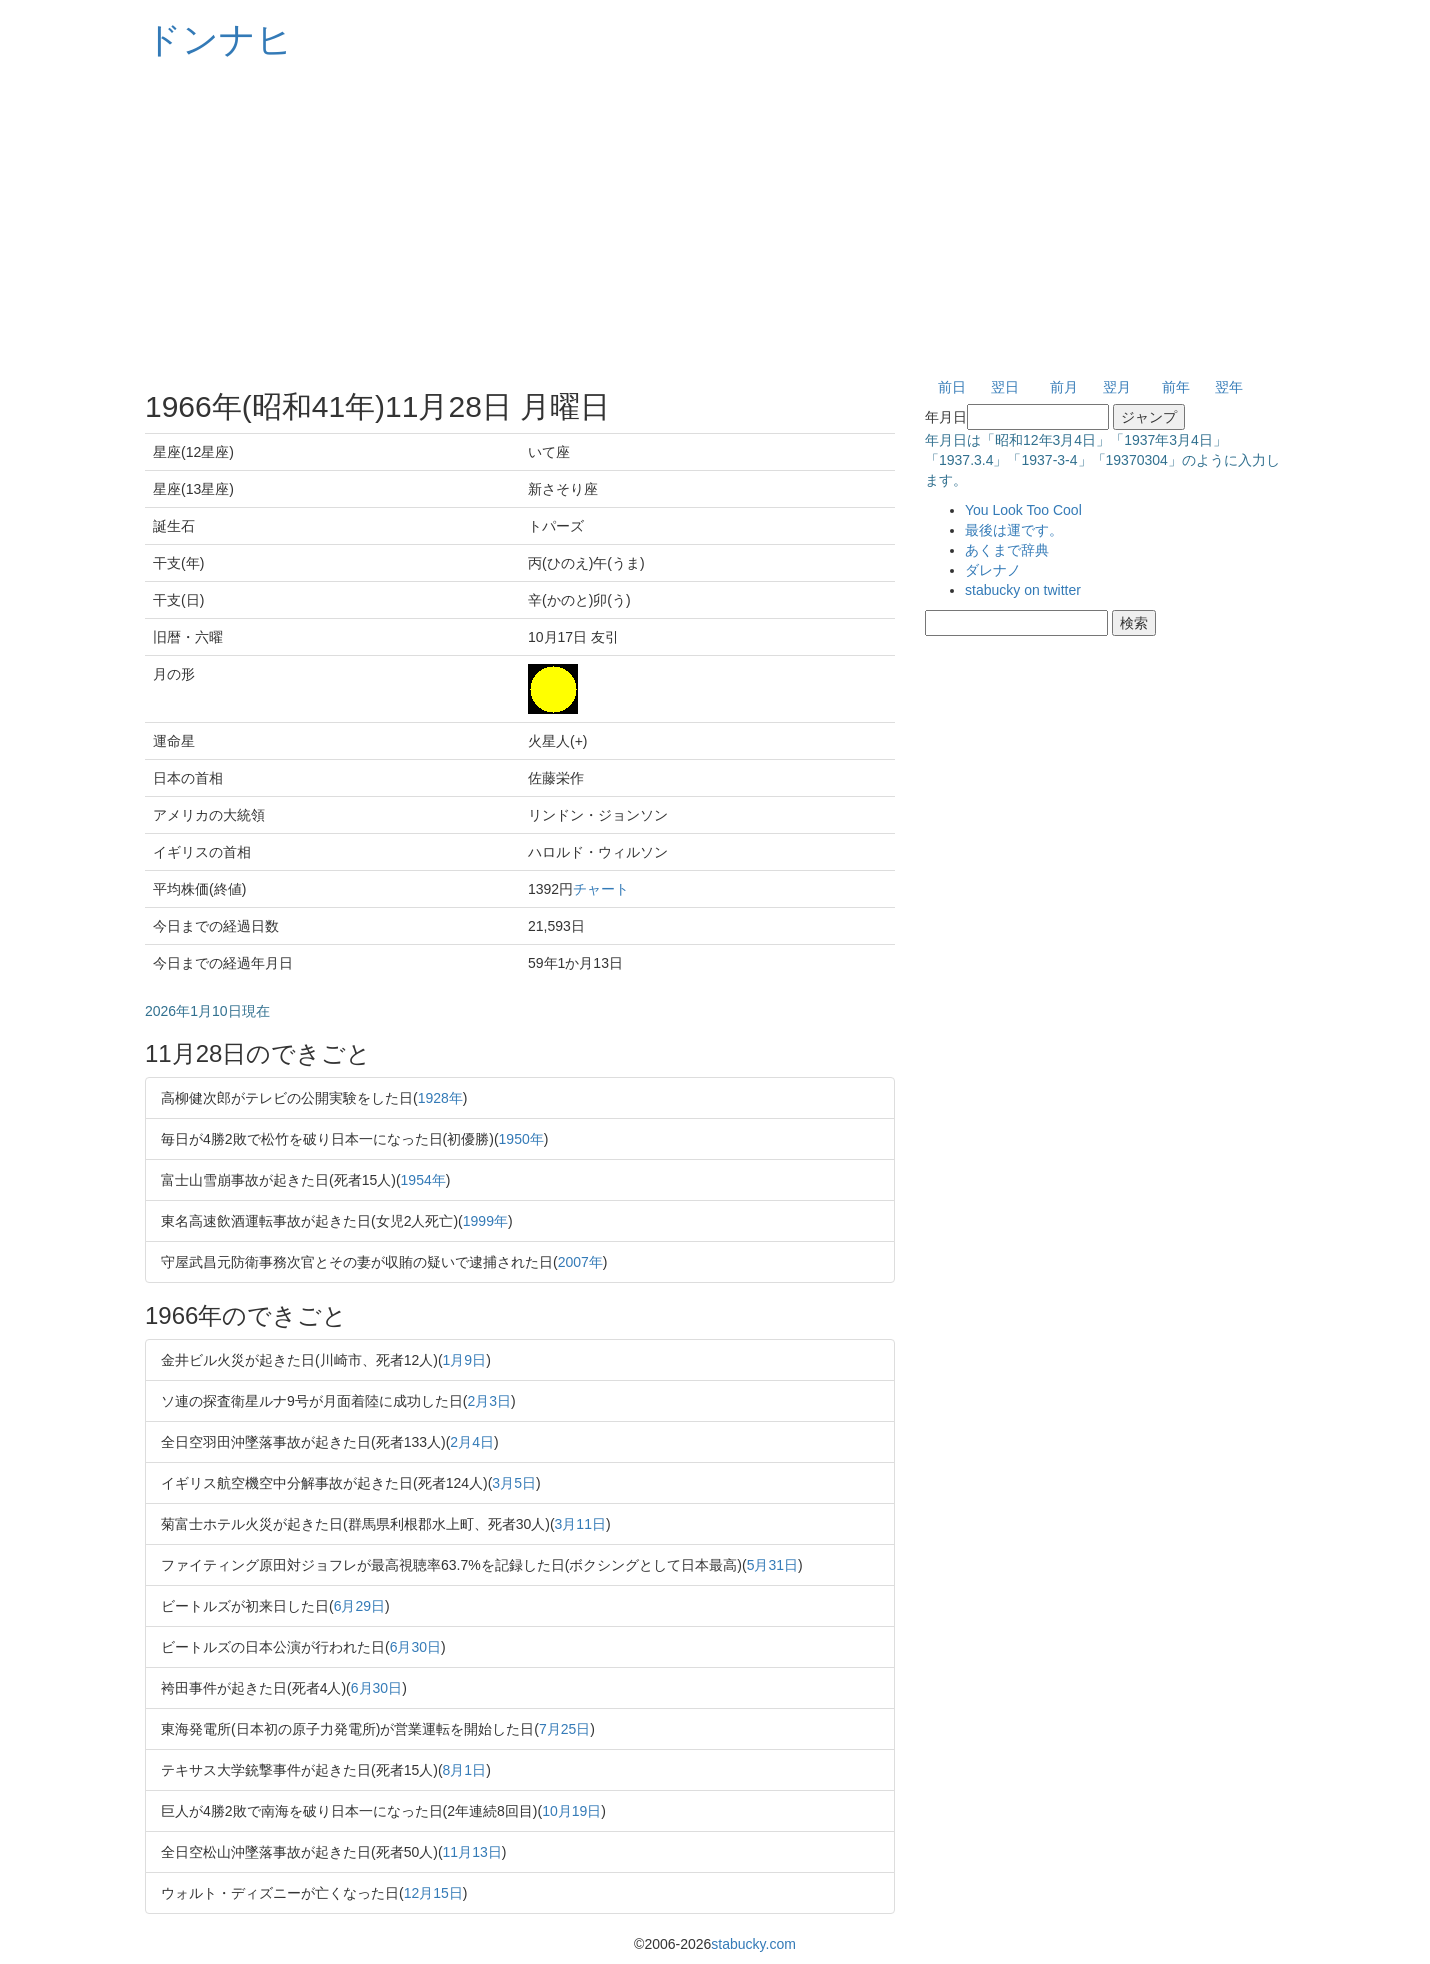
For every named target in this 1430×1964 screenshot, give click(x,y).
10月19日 (571, 1811)
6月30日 (415, 1647)
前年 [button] (1176, 387)
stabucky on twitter (1023, 590)
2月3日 (489, 1401)
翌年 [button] (1229, 387)
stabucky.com (753, 1944)
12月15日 (433, 1893)
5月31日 (772, 1565)
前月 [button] (1064, 387)
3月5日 (514, 1483)
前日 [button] (952, 387)
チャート (601, 889)
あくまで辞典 (1007, 550)
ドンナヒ (219, 39)
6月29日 (359, 1606)
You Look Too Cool (1023, 510)
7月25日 (564, 1729)
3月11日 (580, 1524)
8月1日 (465, 1770)
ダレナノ (993, 570)
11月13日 (472, 1852)
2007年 (580, 1262)
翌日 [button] (1005, 387)
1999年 (485, 1221)
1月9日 (465, 1360)
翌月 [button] (1117, 387)
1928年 (440, 1098)
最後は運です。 (1014, 530)
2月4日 (472, 1442)
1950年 (521, 1139)
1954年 (423, 1180)
